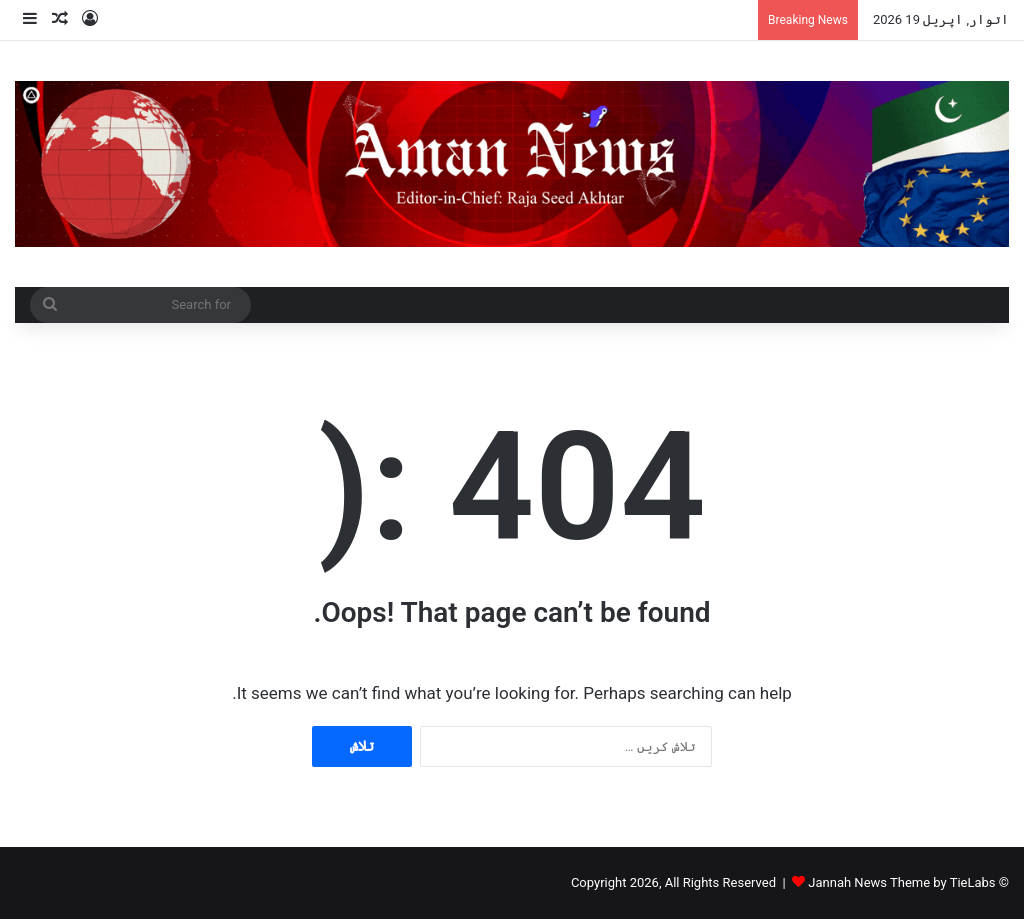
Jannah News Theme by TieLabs (901, 882)
